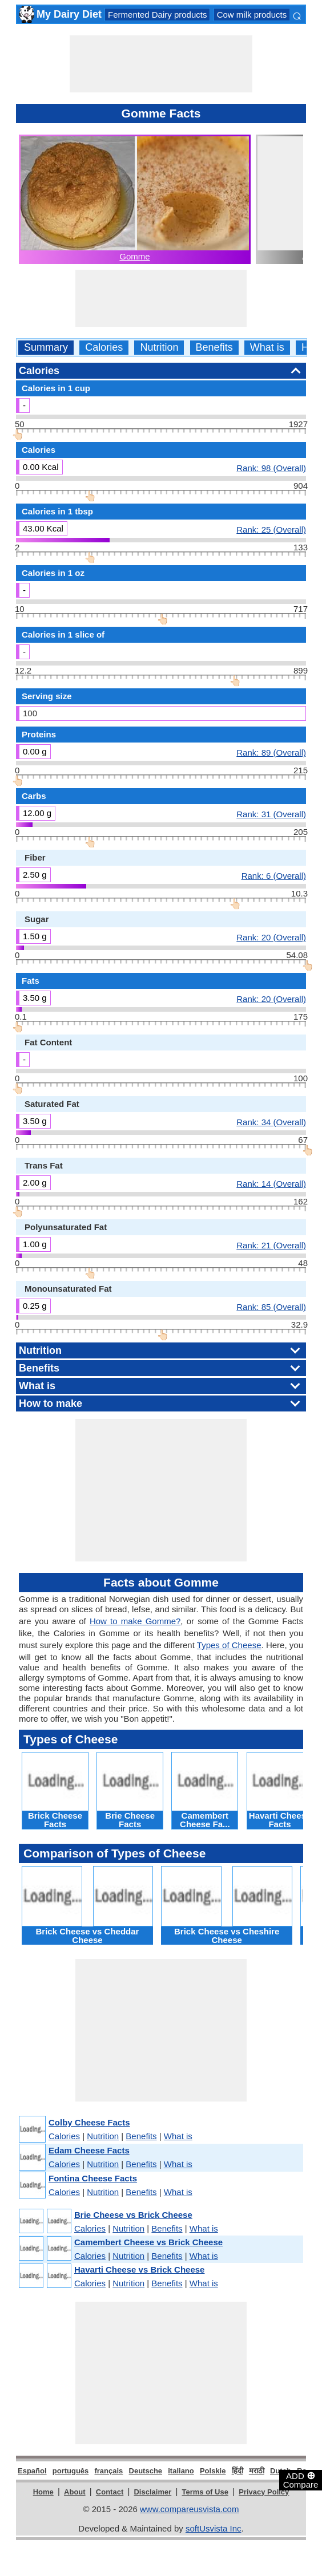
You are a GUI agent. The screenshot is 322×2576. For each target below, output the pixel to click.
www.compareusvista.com (189, 2509)
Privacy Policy (264, 2492)
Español (32, 2471)
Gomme (134, 256)
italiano (181, 2471)
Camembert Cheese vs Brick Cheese (148, 2242)
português (71, 2471)
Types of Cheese (229, 1645)
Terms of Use (205, 2492)
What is (267, 347)
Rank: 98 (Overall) (271, 467)
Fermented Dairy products (157, 14)
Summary (46, 347)
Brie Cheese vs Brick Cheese (133, 2215)
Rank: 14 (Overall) (271, 1183)
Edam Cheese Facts (89, 2150)
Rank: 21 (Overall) (271, 1245)
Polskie (213, 2471)
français (108, 2471)
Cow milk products (252, 14)
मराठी (256, 2471)
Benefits (214, 347)
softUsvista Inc (214, 2528)
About (75, 2492)
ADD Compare (301, 2479)
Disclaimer (152, 2492)
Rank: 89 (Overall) (271, 752)
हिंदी (237, 2471)
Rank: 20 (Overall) (271, 937)
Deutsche (146, 2471)
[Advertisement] (161, 63)
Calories (104, 347)
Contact (109, 2492)
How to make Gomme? (135, 1621)
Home (43, 2492)
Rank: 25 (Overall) (271, 529)
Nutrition (159, 347)
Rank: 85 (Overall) (271, 1306)
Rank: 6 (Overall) (274, 875)
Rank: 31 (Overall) (271, 813)
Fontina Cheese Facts (93, 2178)
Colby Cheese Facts (89, 2122)
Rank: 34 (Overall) (271, 1121)
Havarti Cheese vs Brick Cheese (139, 2269)
